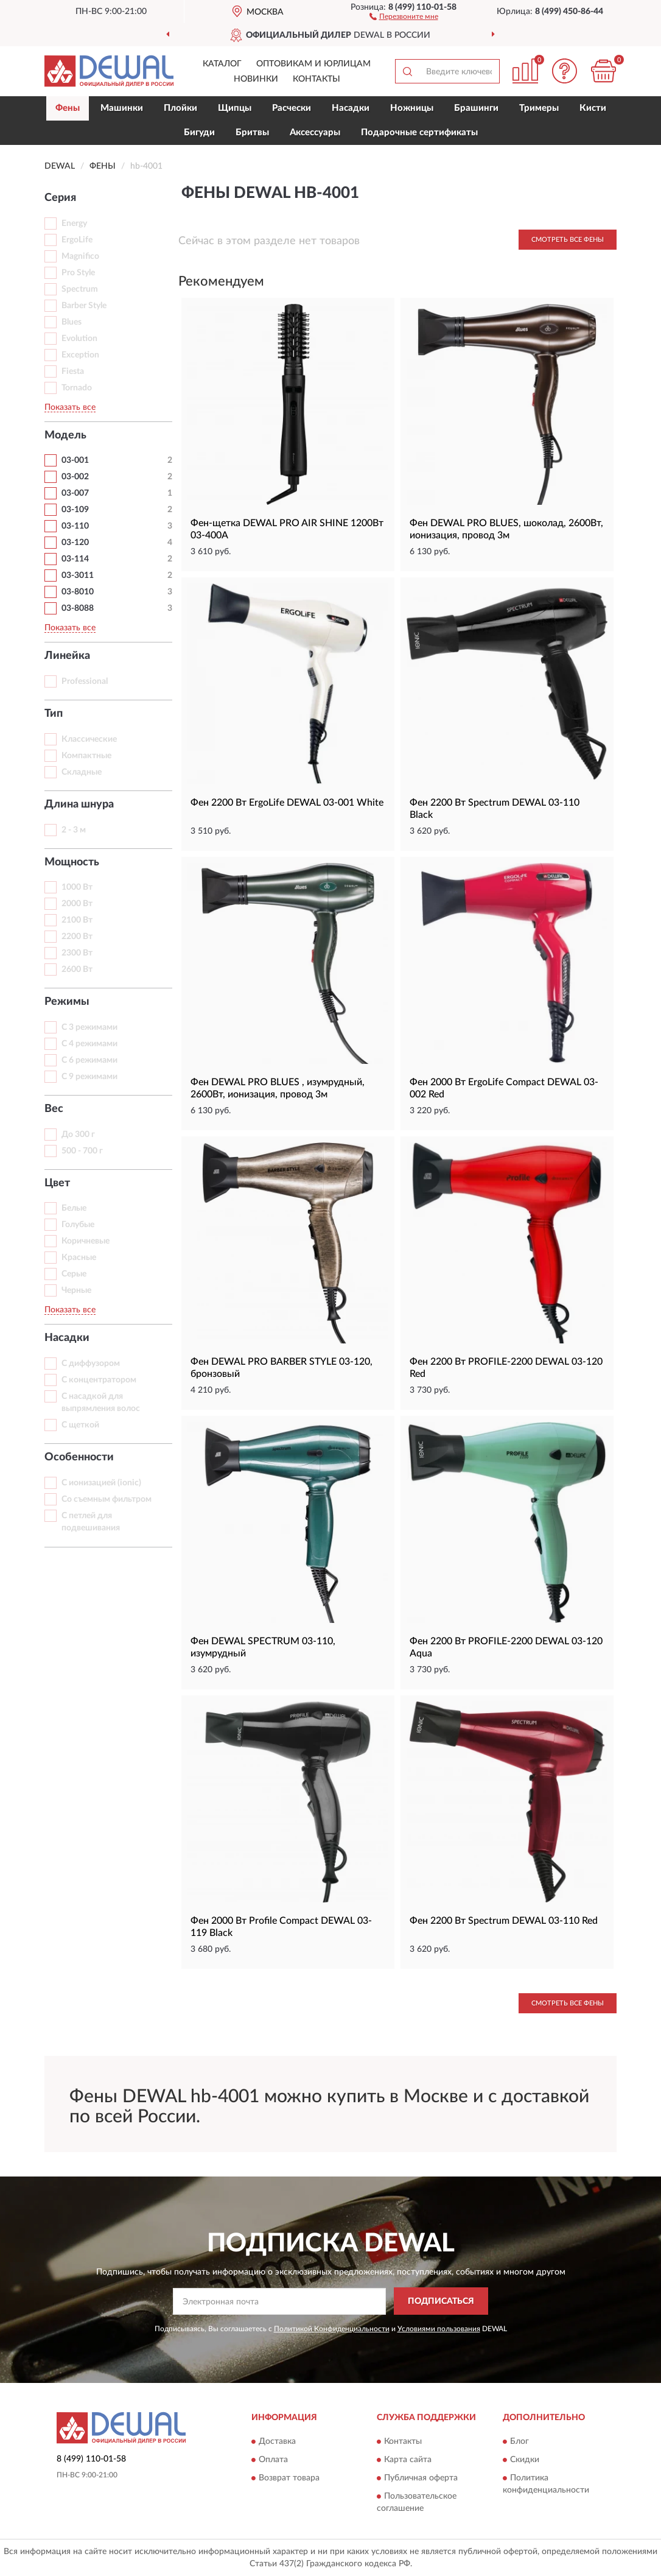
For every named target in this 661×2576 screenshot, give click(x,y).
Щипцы (234, 108)
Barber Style (84, 305)
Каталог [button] (222, 64)
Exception (80, 355)
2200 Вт (77, 936)
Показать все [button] (70, 407)
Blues (71, 322)
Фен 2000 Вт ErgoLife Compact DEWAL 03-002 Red (504, 1088)
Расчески (291, 108)
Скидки (524, 2459)
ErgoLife (77, 240)
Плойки (180, 108)
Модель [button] (65, 435)
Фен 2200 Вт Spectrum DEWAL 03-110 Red (504, 1921)
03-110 (75, 526)
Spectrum (79, 289)
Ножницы (411, 108)
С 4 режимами (89, 1044)
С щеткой (80, 1425)
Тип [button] (53, 713)
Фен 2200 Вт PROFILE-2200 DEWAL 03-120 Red (506, 1368)
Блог (519, 2441)
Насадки (350, 108)
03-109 (75, 509)
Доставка (277, 2441)
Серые (73, 1274)
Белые (73, 1208)
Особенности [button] (79, 1457)
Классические (89, 739)
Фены (67, 108)
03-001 (75, 460)
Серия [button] (60, 197)
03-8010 (77, 592)
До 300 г (78, 1134)
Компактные (86, 755)
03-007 (75, 493)
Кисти (592, 108)
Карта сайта (408, 2459)
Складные (81, 772)
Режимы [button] (66, 1001)
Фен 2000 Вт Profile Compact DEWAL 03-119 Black (281, 1927)
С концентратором (98, 1380)
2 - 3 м (73, 830)
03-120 (75, 542)
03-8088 (77, 608)
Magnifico (80, 256)
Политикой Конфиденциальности (332, 2328)
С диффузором (90, 1363)
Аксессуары (315, 132)
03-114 (75, 559)
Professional (84, 681)
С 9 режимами (89, 1076)
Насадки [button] (66, 1337)
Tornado (76, 388)
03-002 (75, 477)
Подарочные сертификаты (419, 132)
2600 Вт (77, 969)
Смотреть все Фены (567, 239)
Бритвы (252, 132)
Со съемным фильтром (106, 1499)
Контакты (316, 79)
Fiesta (72, 371)
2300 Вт (77, 953)
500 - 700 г (82, 1151)
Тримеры (539, 108)
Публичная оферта (421, 2478)
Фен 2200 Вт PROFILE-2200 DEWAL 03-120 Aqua (506, 1647)
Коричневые (85, 1241)
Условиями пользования (438, 2328)
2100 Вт (77, 920)
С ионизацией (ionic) (101, 1483)
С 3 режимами (89, 1027)
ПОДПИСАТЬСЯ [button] (441, 2301)
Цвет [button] (57, 1183)
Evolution (79, 338)
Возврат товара (289, 2478)
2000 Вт (77, 903)
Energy (74, 223)
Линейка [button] (67, 655)
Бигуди (199, 132)
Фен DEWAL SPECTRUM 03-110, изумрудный (263, 1647)
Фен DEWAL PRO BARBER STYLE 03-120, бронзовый (281, 1368)
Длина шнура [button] (79, 804)
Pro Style (78, 273)
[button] (403, 15)
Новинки (256, 79)
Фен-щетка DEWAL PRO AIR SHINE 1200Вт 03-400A (287, 529)
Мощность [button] (71, 862)
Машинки (121, 108)
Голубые (77, 1224)
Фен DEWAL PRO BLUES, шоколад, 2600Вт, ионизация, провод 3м (506, 529)
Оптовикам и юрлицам (313, 64)
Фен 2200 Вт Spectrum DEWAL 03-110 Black (494, 809)
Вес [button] (53, 1108)
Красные (78, 1257)
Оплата (273, 2459)
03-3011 (77, 575)
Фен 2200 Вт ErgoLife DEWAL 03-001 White (287, 803)
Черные (76, 1290)
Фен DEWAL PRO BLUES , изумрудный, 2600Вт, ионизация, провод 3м (278, 1088)
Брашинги (476, 108)
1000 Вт (77, 887)
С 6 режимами (89, 1060)
